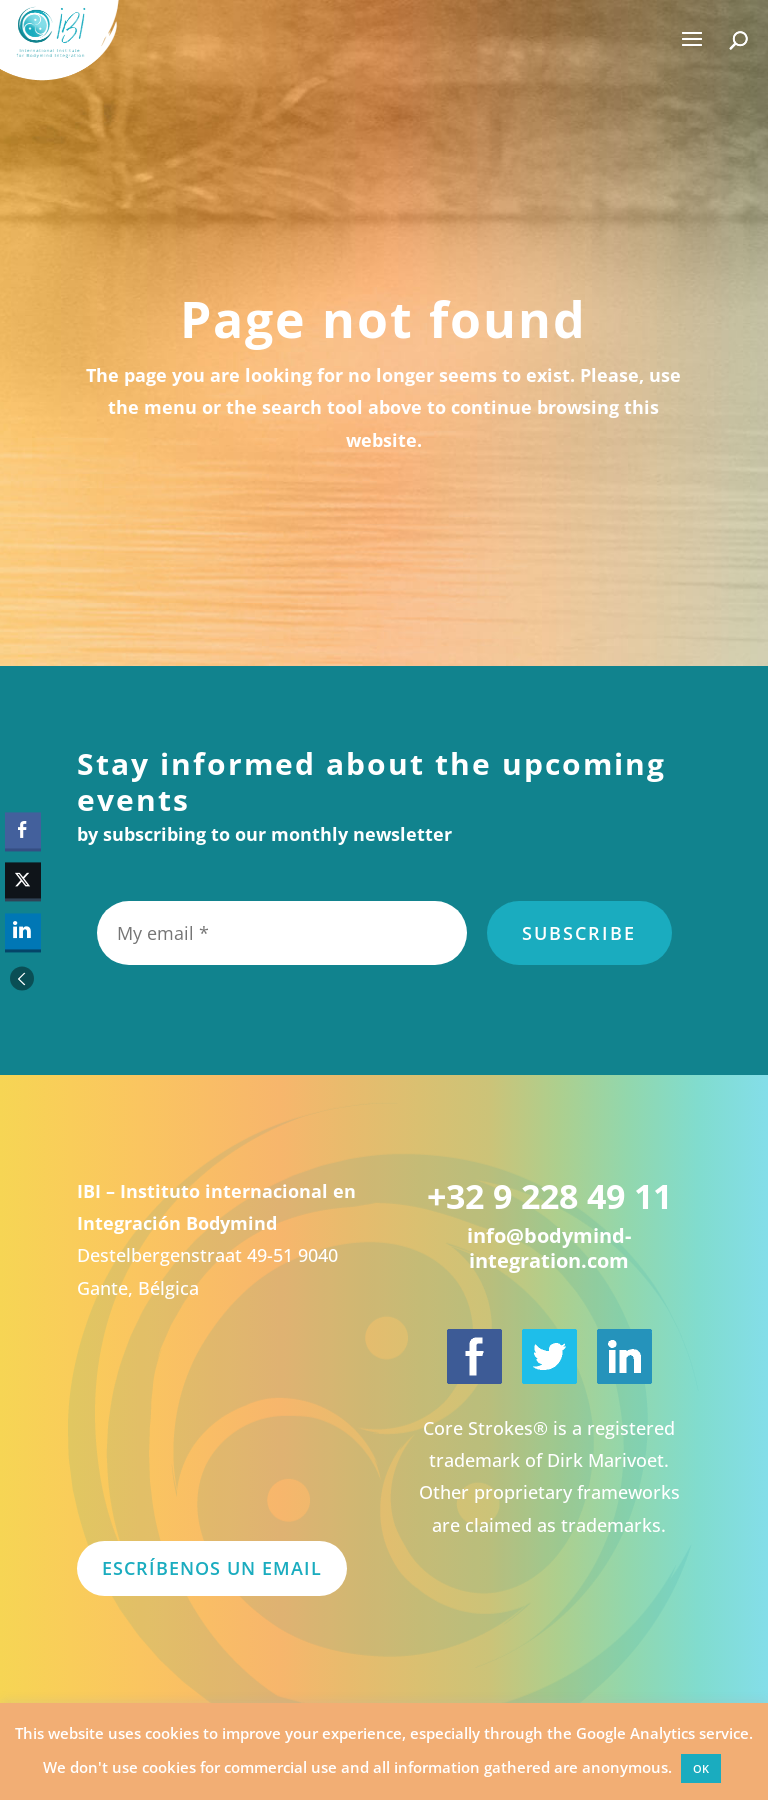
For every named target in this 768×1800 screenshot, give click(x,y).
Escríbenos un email (212, 1568)
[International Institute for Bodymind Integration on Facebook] (474, 1356)
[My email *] (282, 933)
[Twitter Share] (23, 881)
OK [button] (701, 1768)
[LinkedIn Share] (23, 931)
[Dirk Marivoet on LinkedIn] (624, 1356)
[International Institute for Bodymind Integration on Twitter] (549, 1356)
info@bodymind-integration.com (549, 1248)
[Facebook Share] (23, 830)
